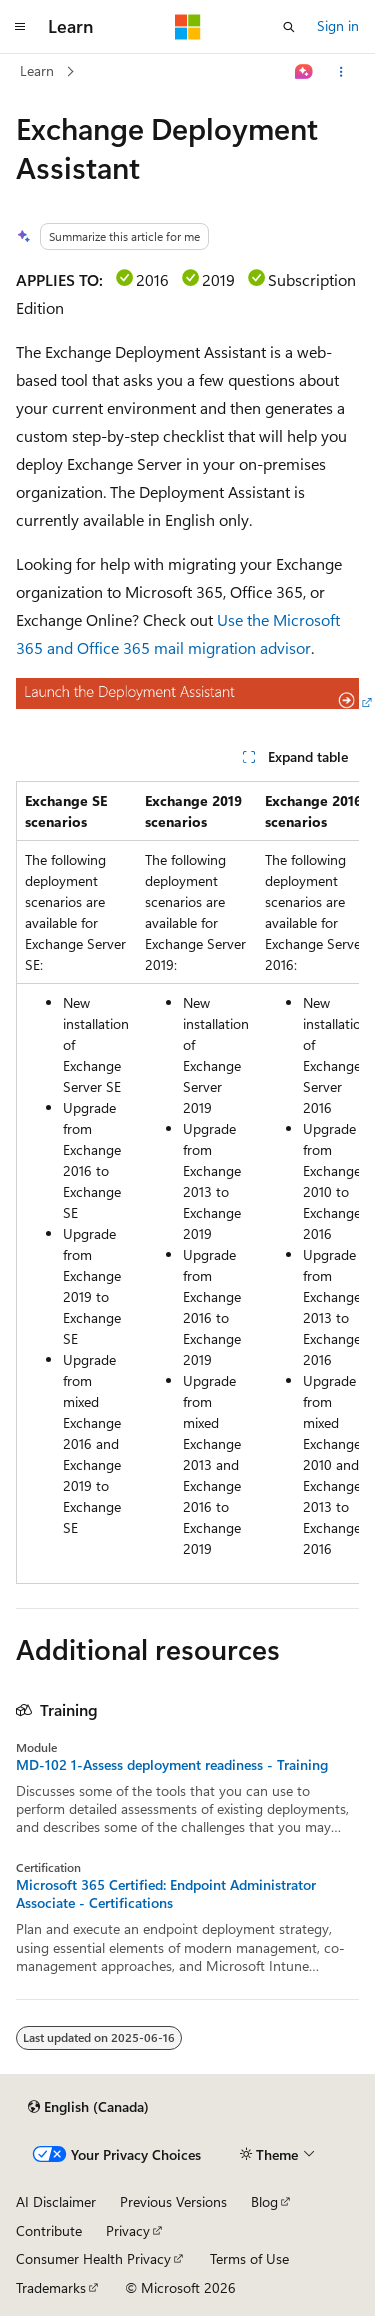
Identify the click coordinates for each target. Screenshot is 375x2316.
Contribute (49, 2230)
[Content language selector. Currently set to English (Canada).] (88, 2107)
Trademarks (51, 2287)
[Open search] (289, 27)
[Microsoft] (188, 27)
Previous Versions (173, 2201)
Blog (264, 2201)
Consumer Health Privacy (93, 2258)
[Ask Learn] (304, 72)
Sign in (338, 25)
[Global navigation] (20, 27)
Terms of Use (249, 2258)
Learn (37, 70)
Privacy (128, 2230)
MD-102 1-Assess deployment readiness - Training (172, 1765)
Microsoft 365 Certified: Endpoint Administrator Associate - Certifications (166, 1894)
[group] (187, 1182)
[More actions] (341, 72)
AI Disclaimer (56, 2201)
